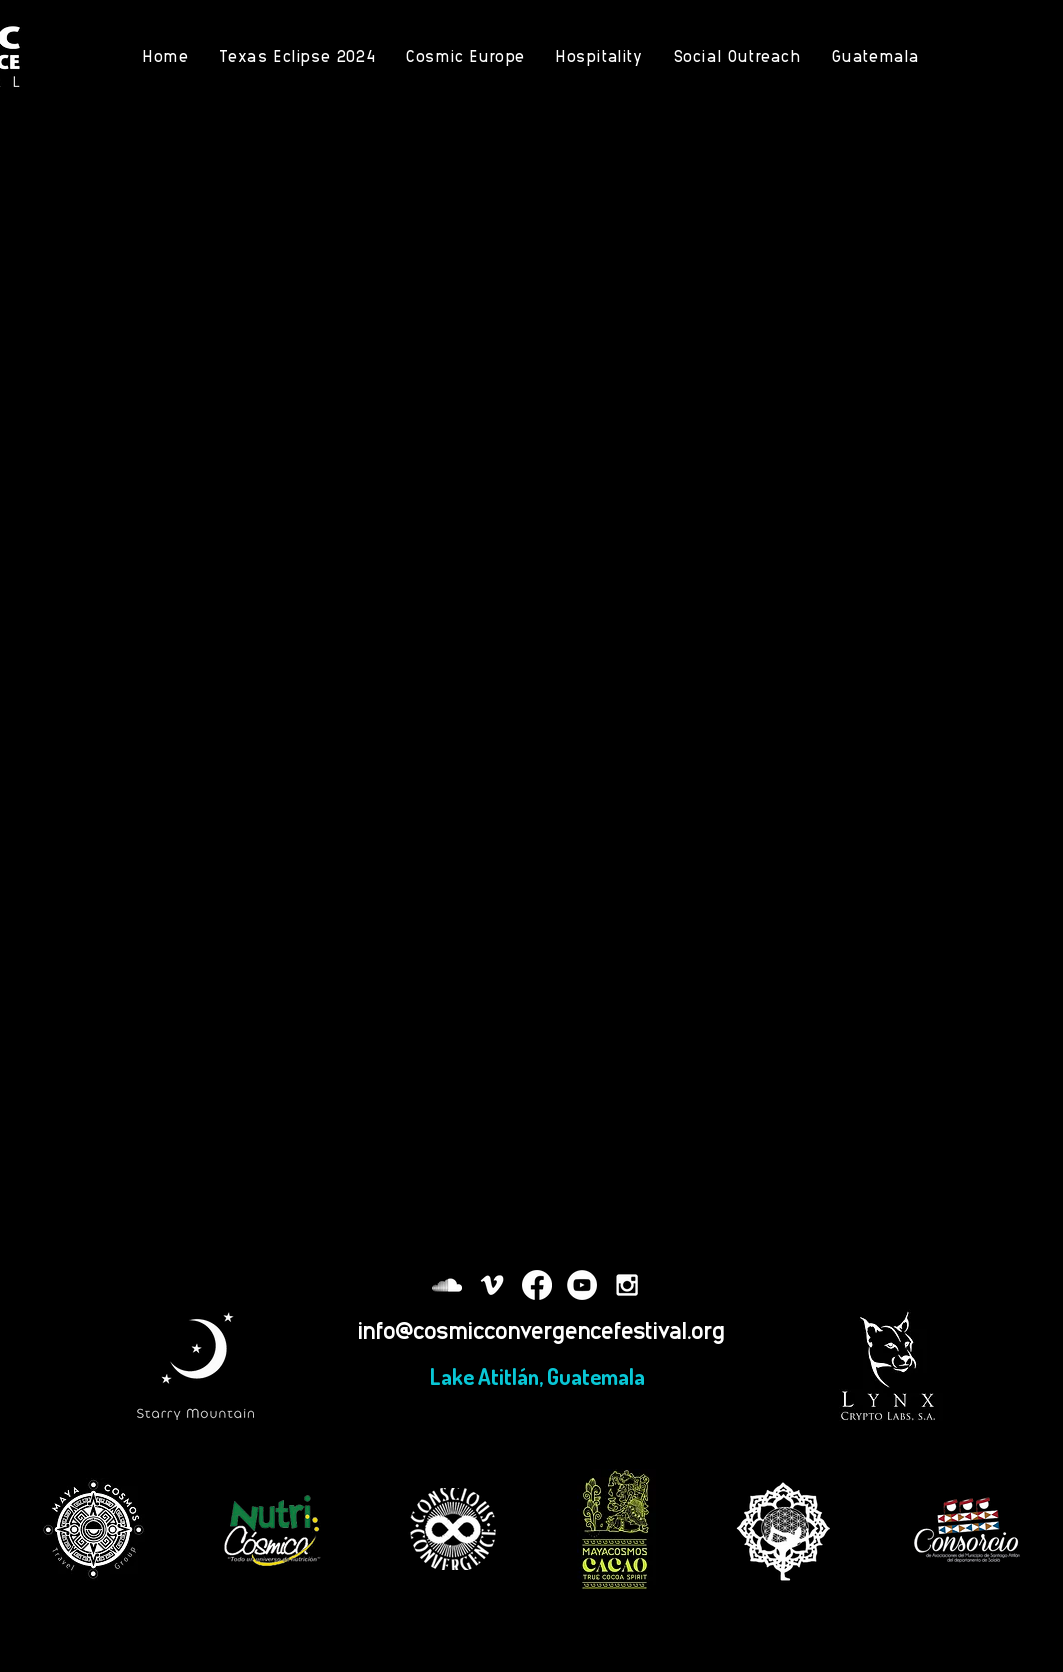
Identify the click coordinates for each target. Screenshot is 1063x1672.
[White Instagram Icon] (627, 1285)
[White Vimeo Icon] (492, 1285)
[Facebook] (537, 1285)
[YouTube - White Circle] (582, 1285)
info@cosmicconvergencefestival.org (541, 1329)
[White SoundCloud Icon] (447, 1285)
